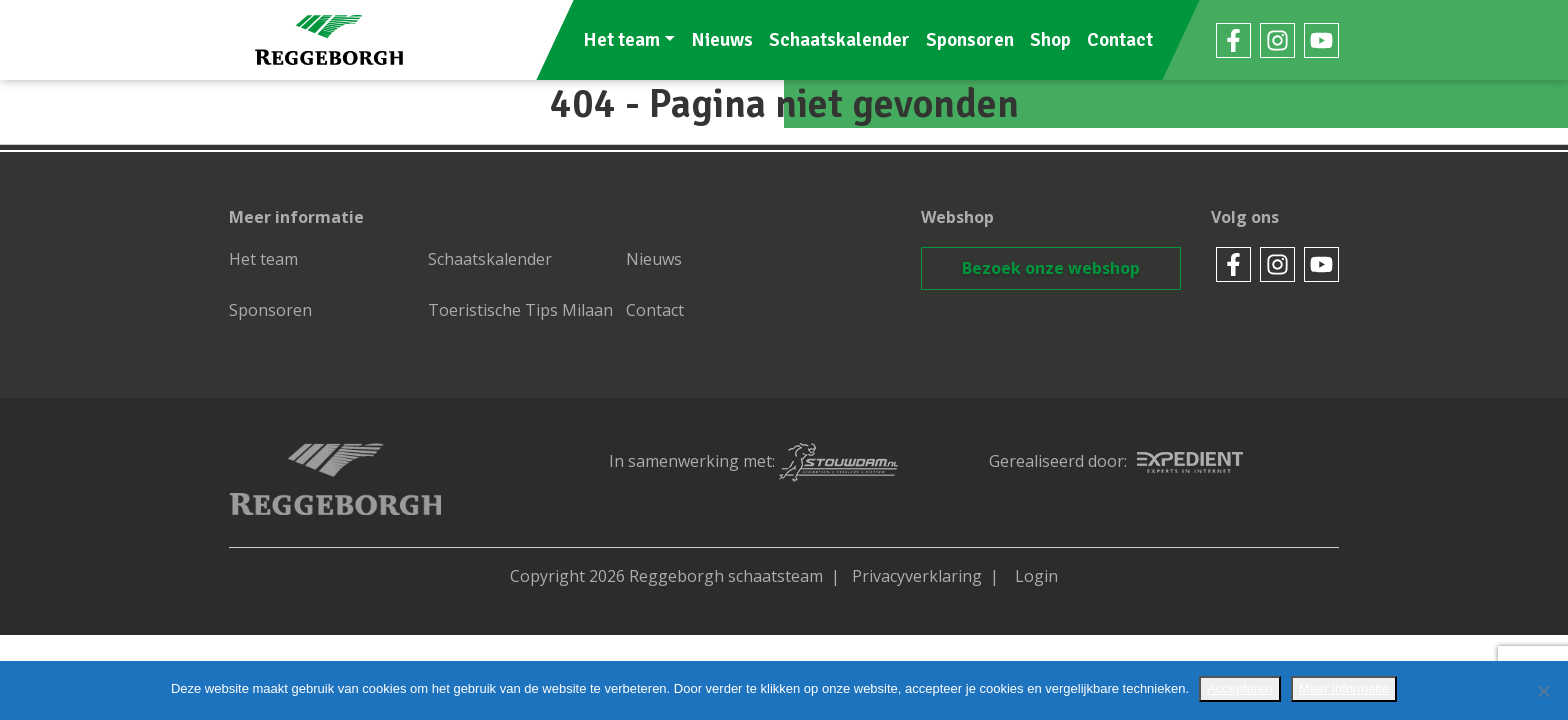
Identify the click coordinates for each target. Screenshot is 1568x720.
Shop (1050, 40)
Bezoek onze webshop (1051, 268)
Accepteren (1240, 688)
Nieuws (722, 40)
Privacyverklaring (917, 576)
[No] (1543, 691)
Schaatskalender (839, 40)
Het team (621, 40)
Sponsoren (970, 40)
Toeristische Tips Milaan (520, 310)
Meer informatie (1344, 688)
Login (1036, 576)
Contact (1120, 40)
